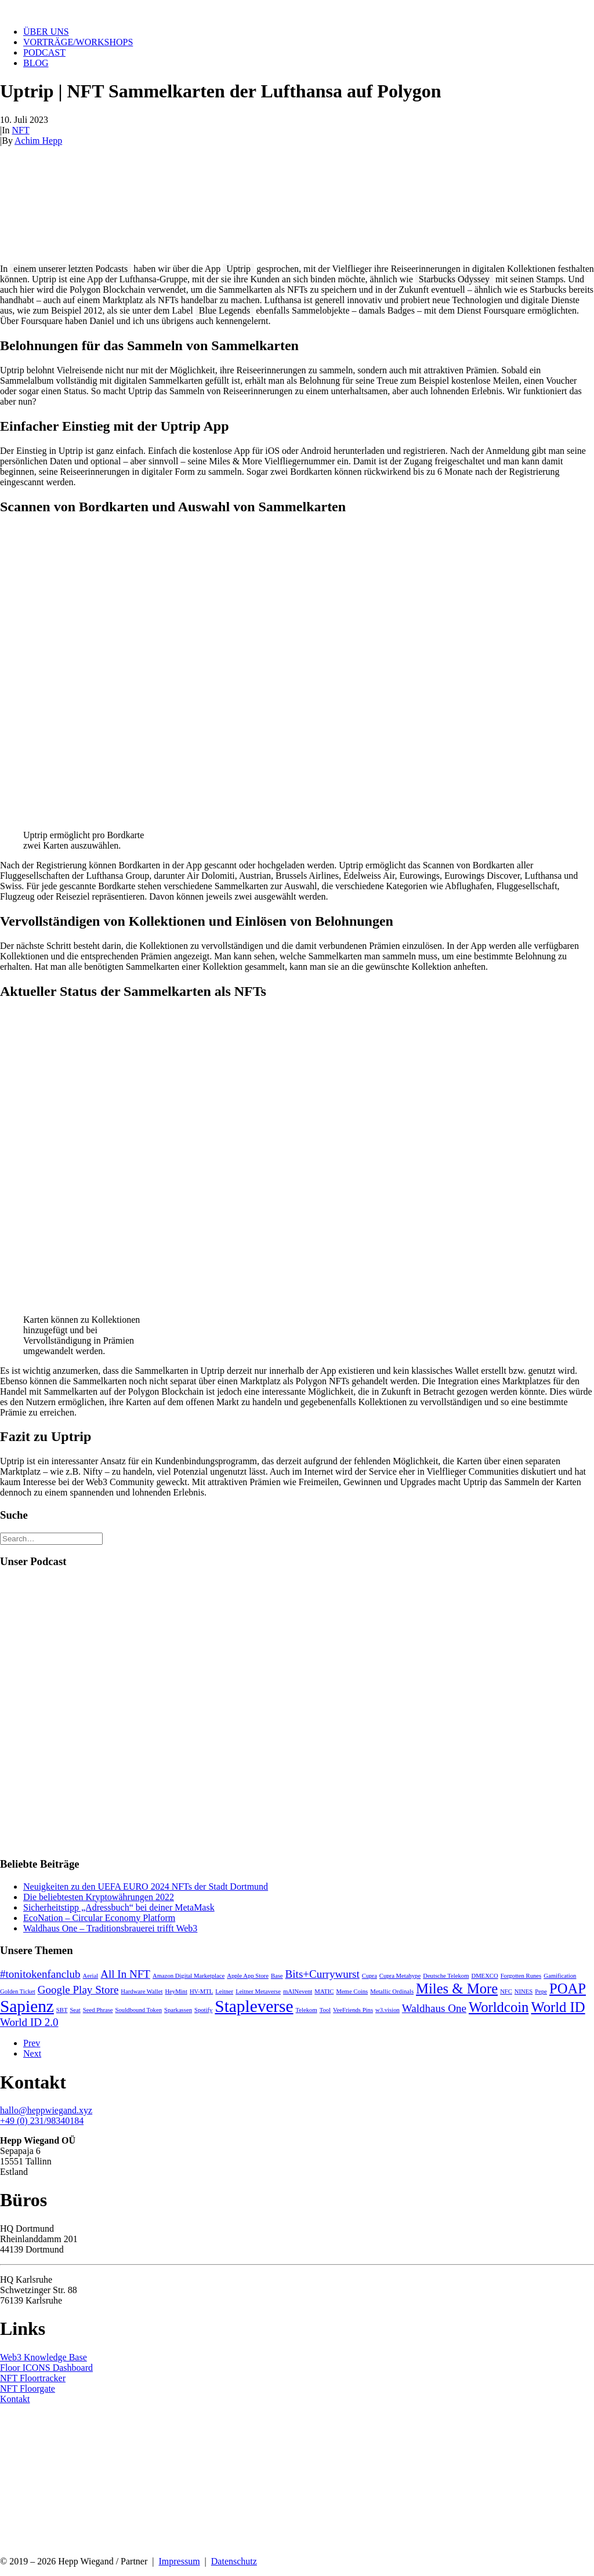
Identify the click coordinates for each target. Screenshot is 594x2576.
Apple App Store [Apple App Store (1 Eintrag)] (248, 1976)
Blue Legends (224, 310)
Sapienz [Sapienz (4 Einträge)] (27, 2006)
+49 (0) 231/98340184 (42, 2121)
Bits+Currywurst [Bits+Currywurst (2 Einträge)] (322, 1974)
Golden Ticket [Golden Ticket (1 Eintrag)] (17, 1991)
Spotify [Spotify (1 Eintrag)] (203, 2010)
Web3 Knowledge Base (43, 2357)
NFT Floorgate (27, 2388)
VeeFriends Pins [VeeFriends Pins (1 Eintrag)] (353, 2010)
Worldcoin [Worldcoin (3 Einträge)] (498, 2007)
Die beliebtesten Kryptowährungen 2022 (98, 1897)
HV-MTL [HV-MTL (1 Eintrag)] (201, 1991)
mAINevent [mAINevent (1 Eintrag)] (297, 1991)
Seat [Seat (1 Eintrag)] (75, 2010)
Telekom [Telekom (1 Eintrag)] (306, 2010)
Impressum (179, 2561)
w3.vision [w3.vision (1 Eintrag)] (387, 2010)
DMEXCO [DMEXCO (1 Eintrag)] (484, 1976)
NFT (21, 130)
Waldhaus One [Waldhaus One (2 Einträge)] (434, 2008)
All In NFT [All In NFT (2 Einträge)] (125, 1974)
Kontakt (15, 2399)
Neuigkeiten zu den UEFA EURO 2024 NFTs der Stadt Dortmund (145, 1886)
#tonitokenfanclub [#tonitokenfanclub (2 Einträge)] (40, 1974)
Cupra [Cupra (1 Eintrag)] (369, 1976)
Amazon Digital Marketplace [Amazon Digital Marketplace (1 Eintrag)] (188, 1976)
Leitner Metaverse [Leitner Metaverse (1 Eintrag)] (258, 1991)
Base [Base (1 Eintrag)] (277, 1976)
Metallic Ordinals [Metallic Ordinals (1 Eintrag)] (392, 1991)
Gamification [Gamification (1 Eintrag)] (560, 1976)
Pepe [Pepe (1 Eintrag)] (541, 1991)
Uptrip (238, 269)
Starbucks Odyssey (454, 279)
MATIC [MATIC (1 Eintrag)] (324, 1991)
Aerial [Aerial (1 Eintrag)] (91, 1976)
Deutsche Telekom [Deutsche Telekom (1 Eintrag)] (446, 1976)
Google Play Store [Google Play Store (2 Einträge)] (78, 1990)
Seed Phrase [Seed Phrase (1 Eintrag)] (98, 2010)
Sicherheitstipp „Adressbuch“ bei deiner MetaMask (119, 1907)
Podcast (44, 52)
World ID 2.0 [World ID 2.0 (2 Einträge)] (29, 2022)
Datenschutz (234, 2561)
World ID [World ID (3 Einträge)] (558, 2007)
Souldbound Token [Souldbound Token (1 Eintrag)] (138, 2010)
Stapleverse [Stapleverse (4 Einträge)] (254, 2006)
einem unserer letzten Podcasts (70, 269)
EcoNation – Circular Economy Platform (99, 1918)
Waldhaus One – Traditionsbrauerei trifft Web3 (110, 1928)
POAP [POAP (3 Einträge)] (567, 1988)
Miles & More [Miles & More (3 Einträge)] (457, 1988)
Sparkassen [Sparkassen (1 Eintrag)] (178, 2010)
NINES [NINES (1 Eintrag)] (524, 1991)
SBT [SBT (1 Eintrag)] (62, 2010)
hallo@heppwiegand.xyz (46, 2110)
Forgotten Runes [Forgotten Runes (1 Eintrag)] (521, 1976)
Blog (36, 63)
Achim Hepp (38, 140)
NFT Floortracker (33, 2378)
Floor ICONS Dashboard (46, 2368)
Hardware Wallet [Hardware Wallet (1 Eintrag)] (141, 1991)
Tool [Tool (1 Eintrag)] (325, 2010)
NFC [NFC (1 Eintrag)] (506, 1991)
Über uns (46, 32)
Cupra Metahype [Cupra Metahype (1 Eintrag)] (400, 1976)
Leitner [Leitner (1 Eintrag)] (224, 1991)
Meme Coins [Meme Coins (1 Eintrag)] (352, 1991)
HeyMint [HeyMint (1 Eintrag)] (176, 1991)
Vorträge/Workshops (78, 42)
